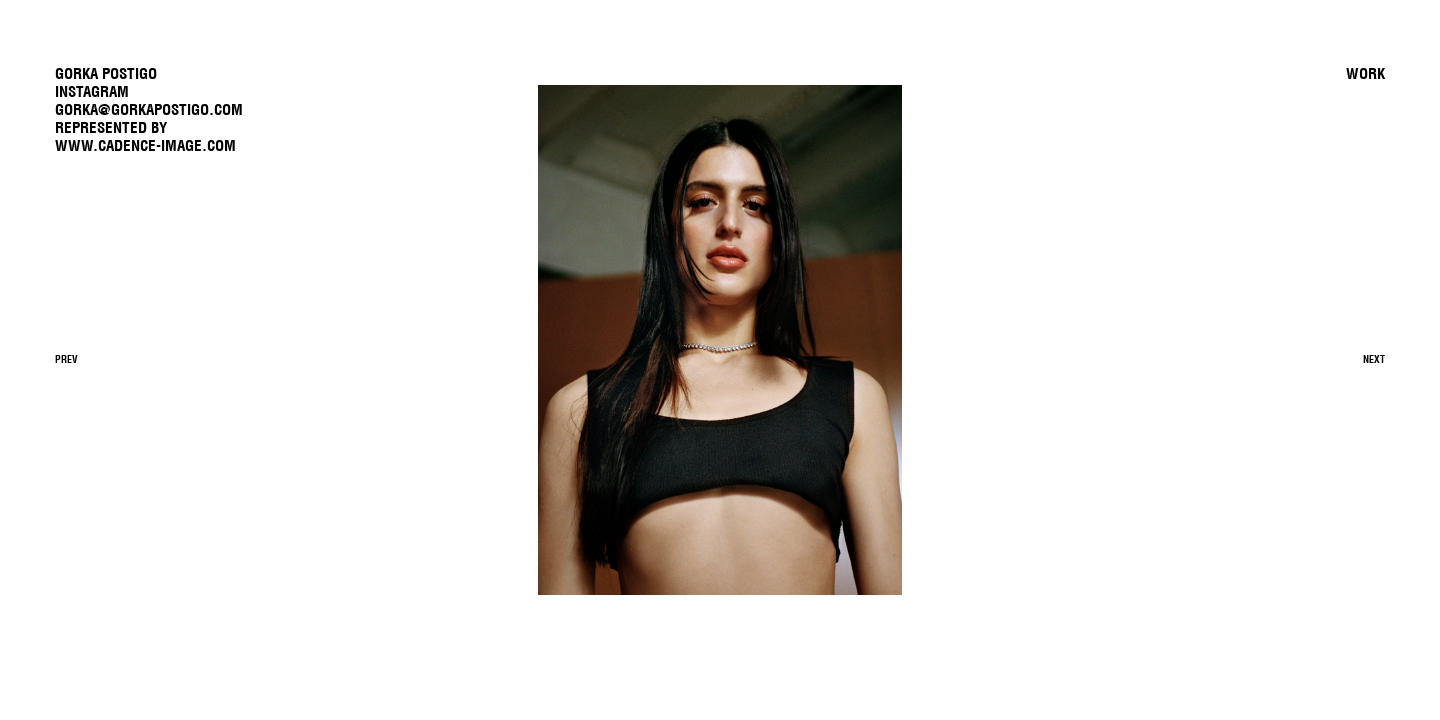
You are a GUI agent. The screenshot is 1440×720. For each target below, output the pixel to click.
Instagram (92, 91)
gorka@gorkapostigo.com (149, 109)
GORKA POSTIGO (106, 73)
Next (1374, 359)
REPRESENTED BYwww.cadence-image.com (145, 136)
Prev (66, 359)
